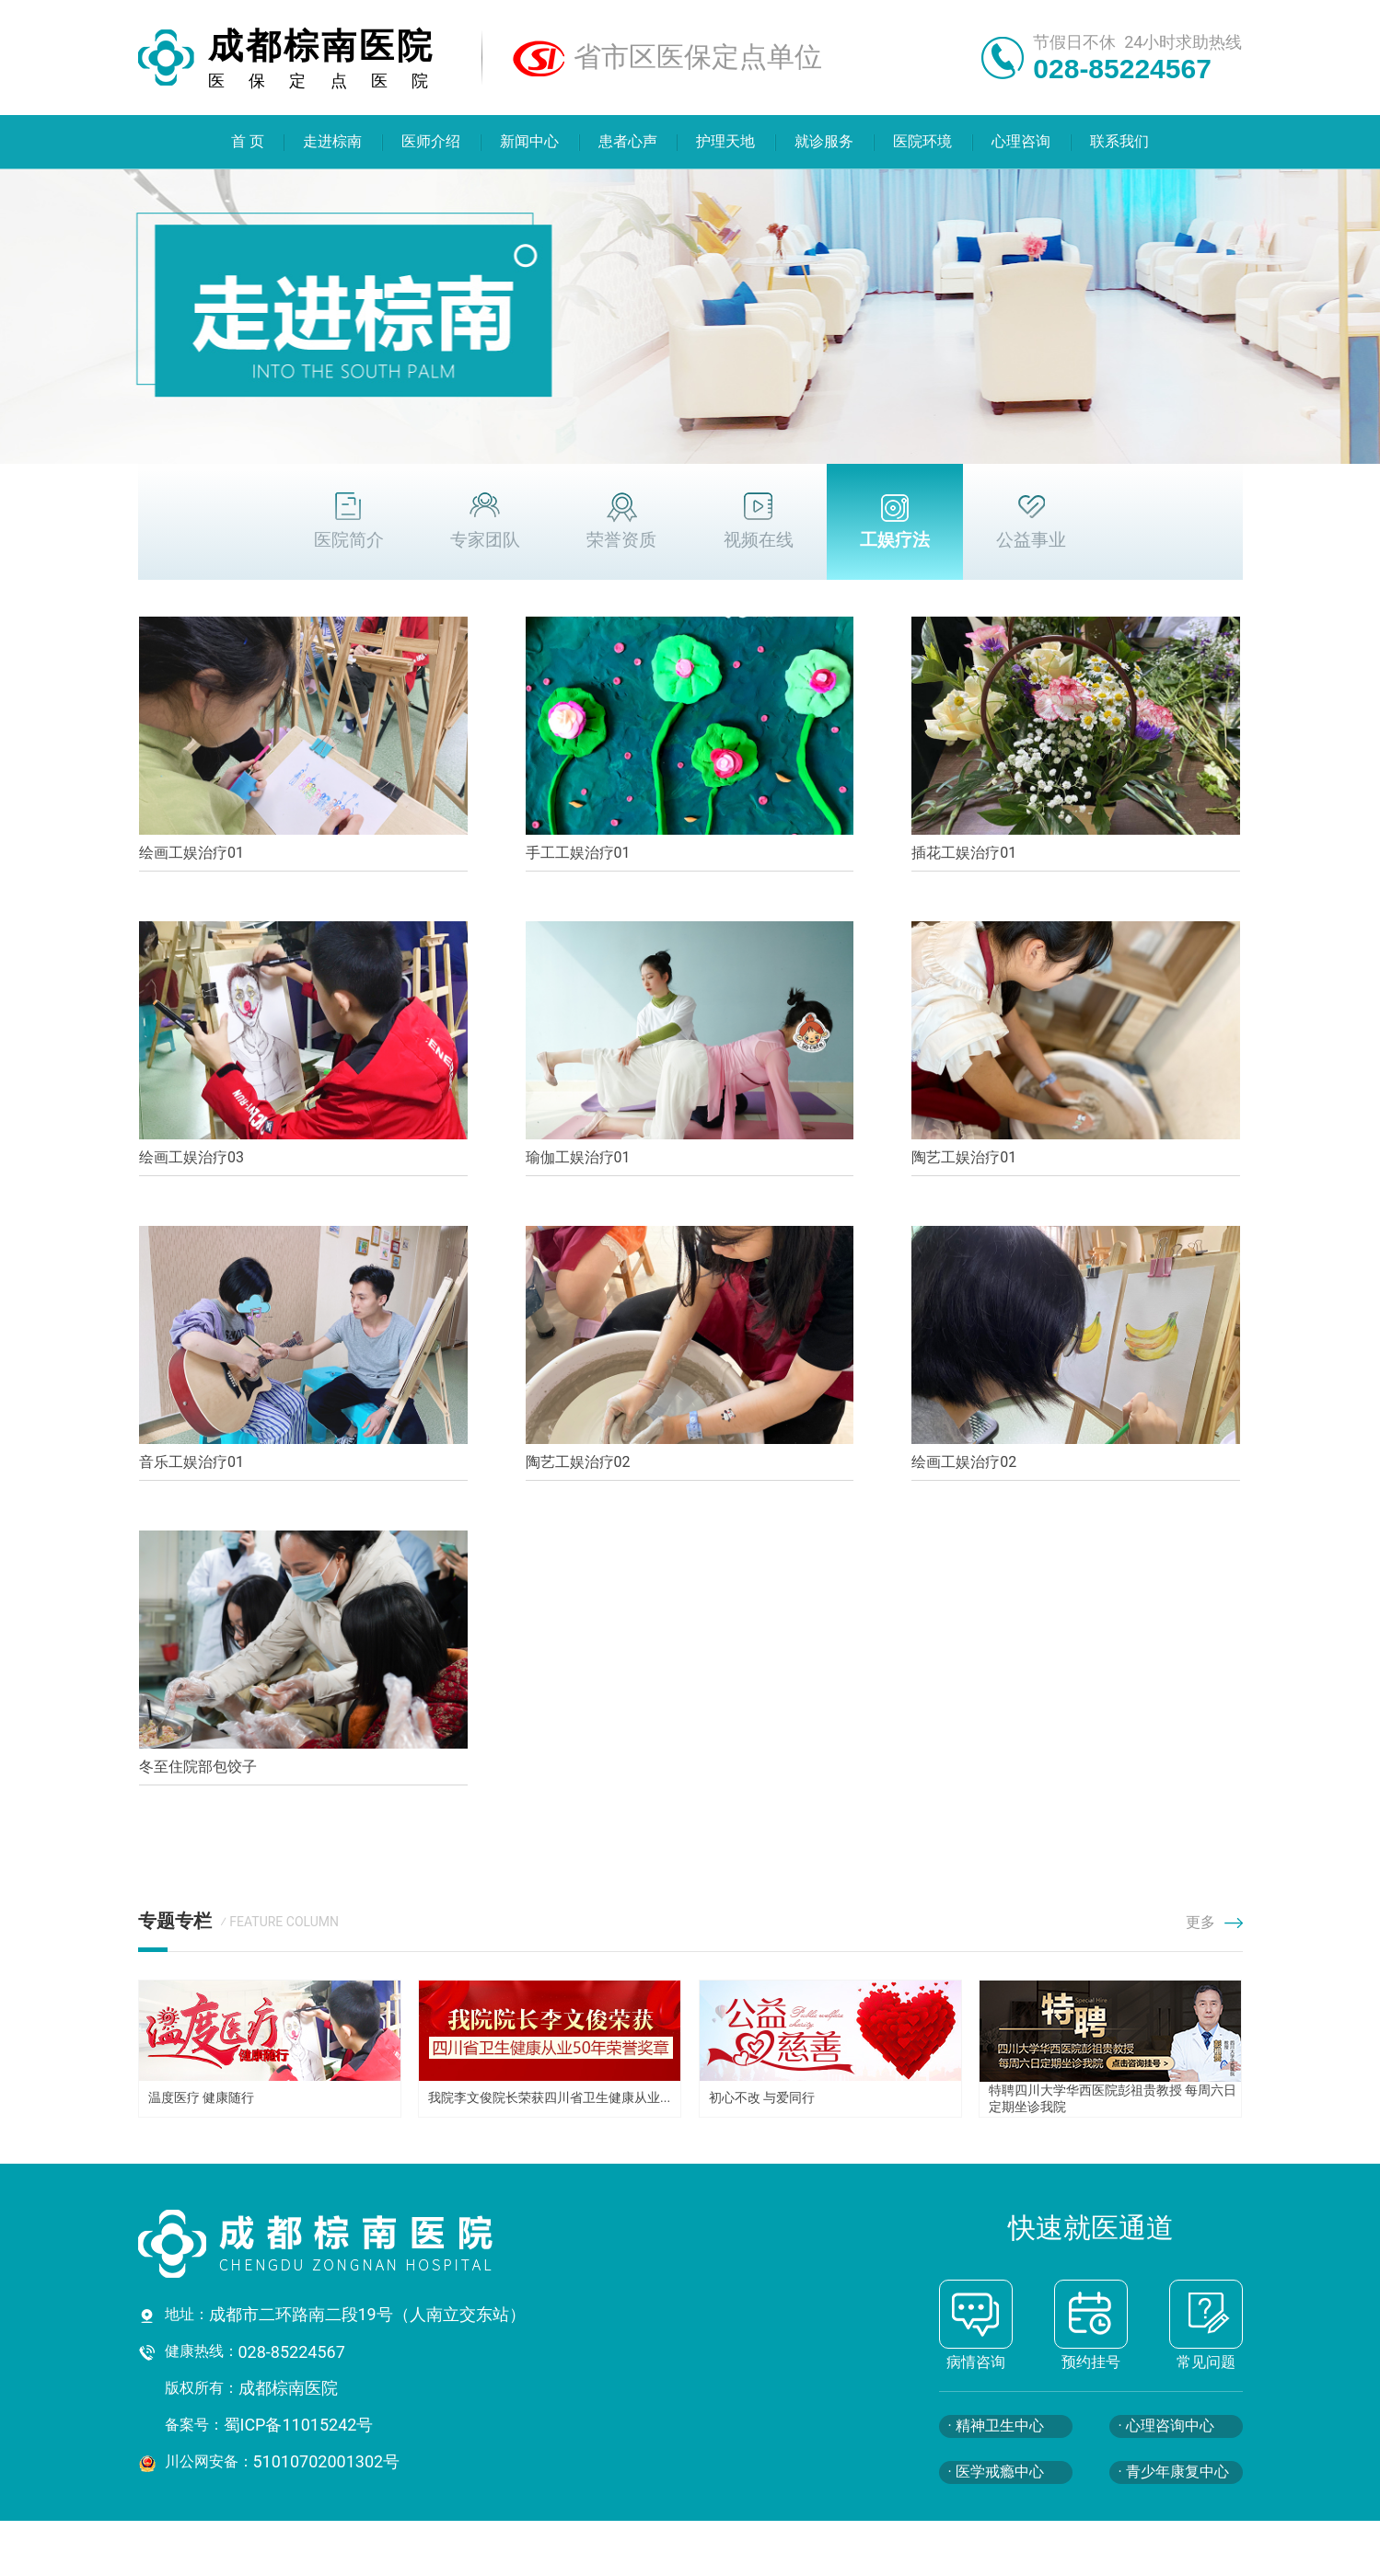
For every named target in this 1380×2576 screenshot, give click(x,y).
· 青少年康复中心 (1174, 2471)
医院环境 (922, 141)
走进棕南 (333, 141)
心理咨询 (1021, 141)
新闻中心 (529, 141)
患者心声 (627, 141)
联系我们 (1119, 141)
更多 (1214, 1922)
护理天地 (726, 141)
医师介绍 (430, 141)
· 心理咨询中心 (1166, 2425)
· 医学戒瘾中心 (996, 2471)
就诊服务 (824, 141)
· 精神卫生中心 (996, 2425)
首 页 (247, 141)
